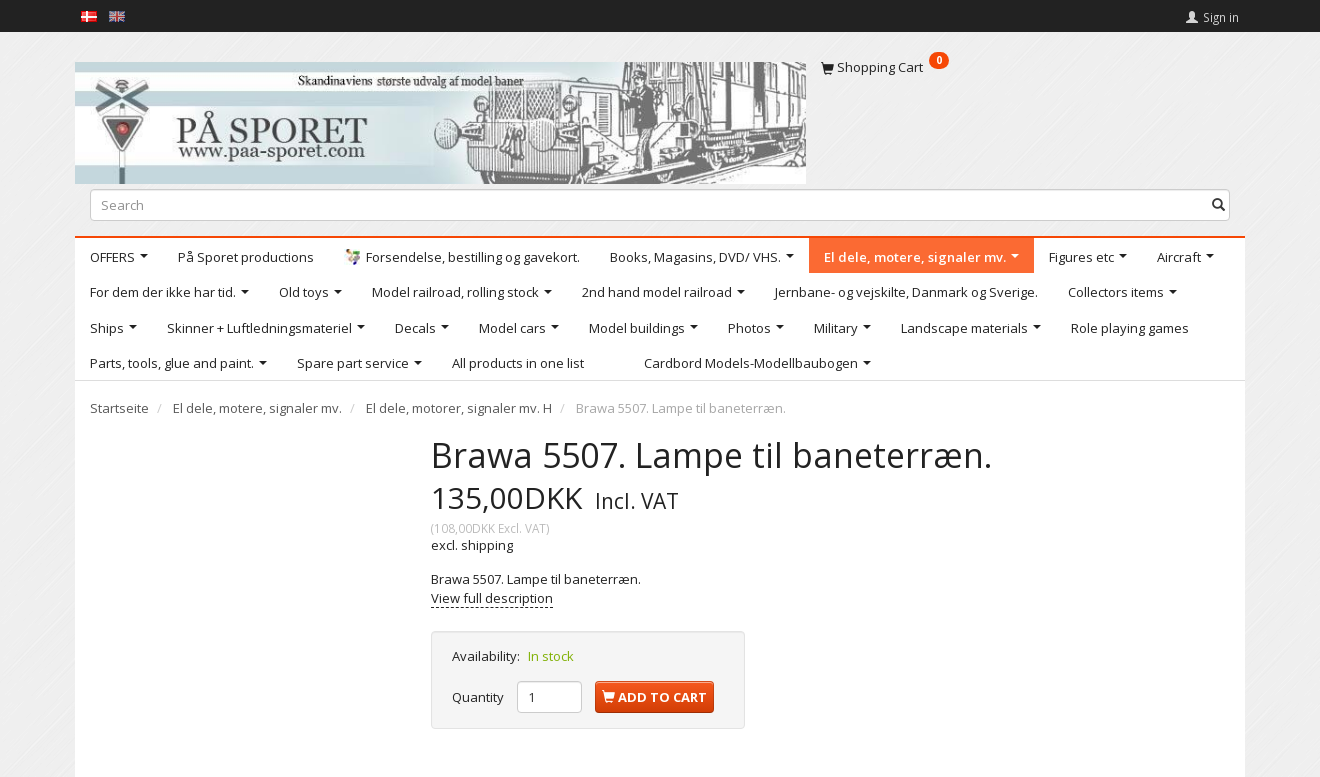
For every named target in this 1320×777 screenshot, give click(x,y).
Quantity (479, 697)
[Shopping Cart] (1025, 67)
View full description (492, 598)
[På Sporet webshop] (440, 118)
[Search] (1218, 204)
